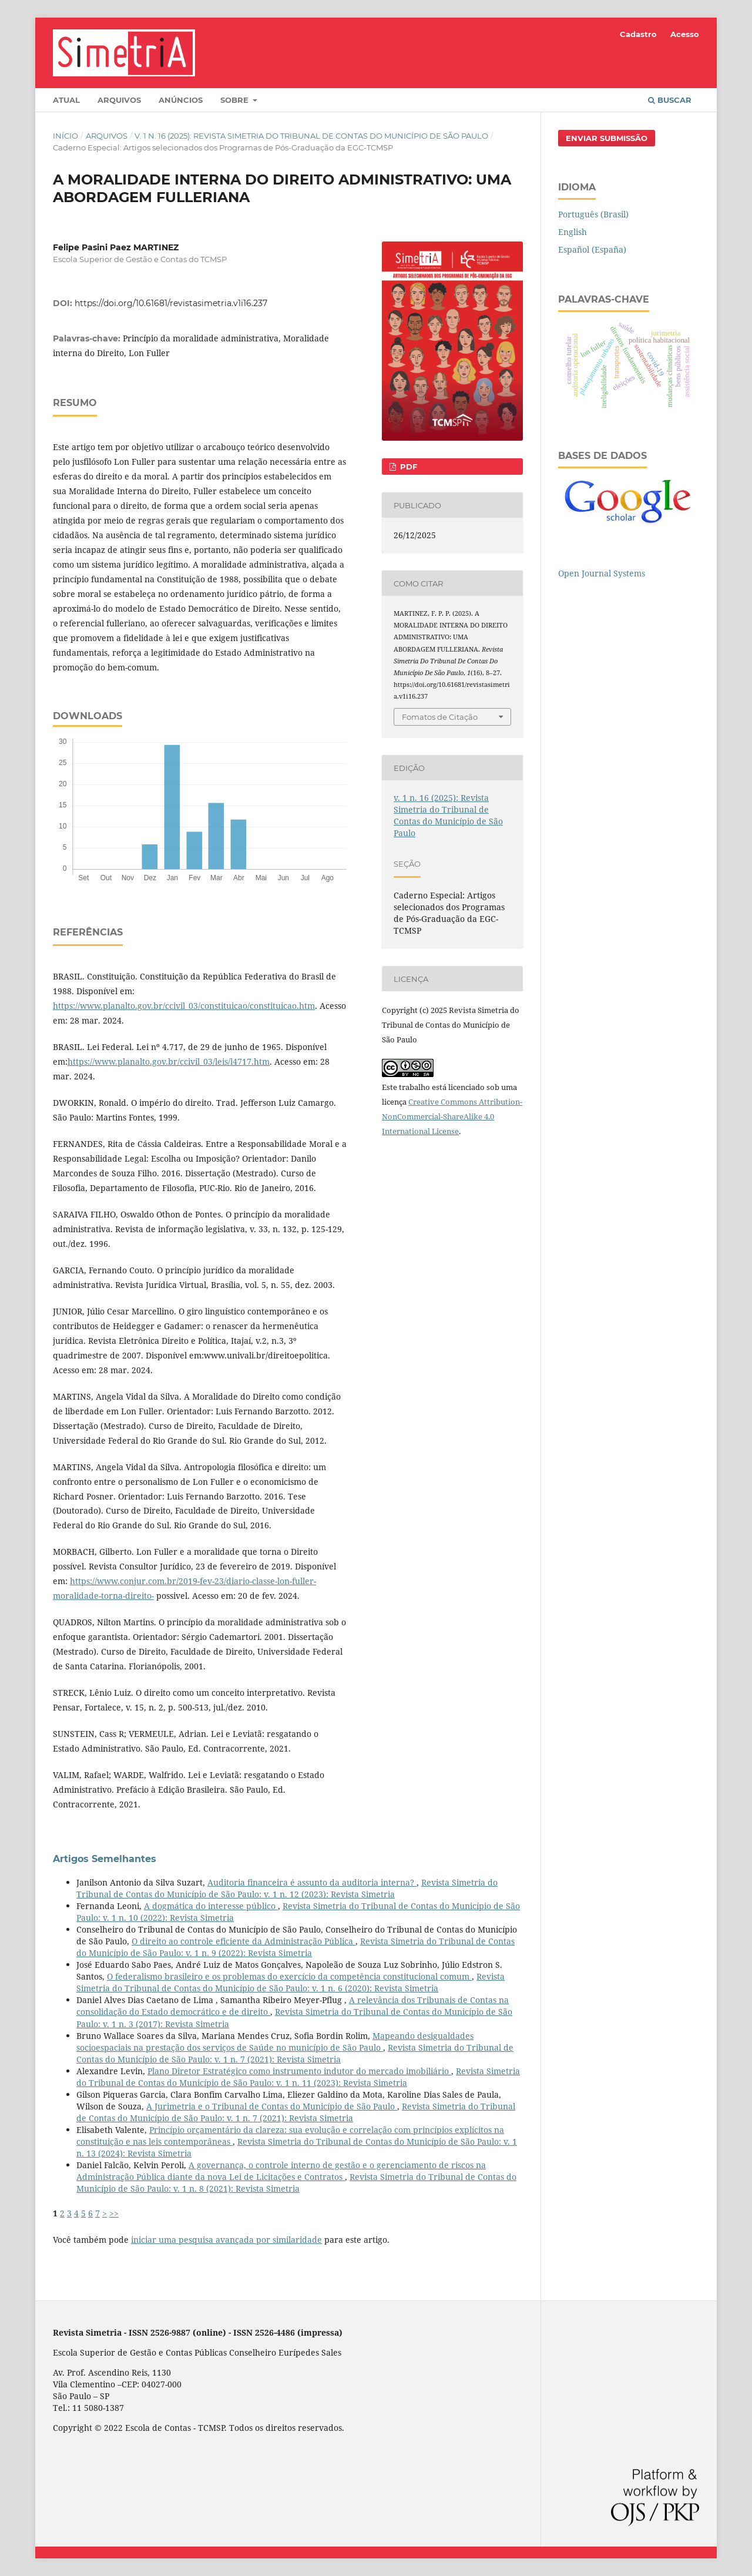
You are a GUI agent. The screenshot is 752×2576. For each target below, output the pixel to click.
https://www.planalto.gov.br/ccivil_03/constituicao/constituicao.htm (184, 1005)
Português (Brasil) (593, 214)
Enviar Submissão (606, 138)
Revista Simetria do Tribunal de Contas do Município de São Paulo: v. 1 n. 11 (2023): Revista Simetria (298, 2076)
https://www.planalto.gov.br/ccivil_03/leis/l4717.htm (169, 1061)
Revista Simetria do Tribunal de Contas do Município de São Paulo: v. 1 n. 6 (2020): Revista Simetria (290, 1982)
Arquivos (119, 100)
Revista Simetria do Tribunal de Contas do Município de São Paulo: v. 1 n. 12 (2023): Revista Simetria (287, 1888)
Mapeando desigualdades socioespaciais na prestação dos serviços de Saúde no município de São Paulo (275, 2041)
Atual (66, 100)
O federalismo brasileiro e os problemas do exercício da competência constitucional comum (289, 1976)
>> (114, 2213)
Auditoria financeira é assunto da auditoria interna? (312, 1882)
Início (65, 135)
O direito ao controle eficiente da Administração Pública (243, 1941)
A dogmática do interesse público (211, 1905)
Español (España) (592, 249)
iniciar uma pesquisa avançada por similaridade (226, 2239)
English (572, 231)
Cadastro (638, 34)
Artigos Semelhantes (104, 1858)
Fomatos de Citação (440, 717)
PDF (407, 466)
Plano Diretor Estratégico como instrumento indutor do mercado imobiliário (299, 2071)
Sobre (235, 100)
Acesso (684, 34)
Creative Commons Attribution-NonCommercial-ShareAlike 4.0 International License (452, 1116)
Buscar (669, 100)
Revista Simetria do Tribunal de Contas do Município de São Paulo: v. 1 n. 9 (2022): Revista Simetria (295, 1947)
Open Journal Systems (601, 573)
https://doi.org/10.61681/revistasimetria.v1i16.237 (171, 303)
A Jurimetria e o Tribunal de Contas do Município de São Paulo (271, 2106)
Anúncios (181, 100)
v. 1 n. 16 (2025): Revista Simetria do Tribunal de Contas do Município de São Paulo (311, 135)
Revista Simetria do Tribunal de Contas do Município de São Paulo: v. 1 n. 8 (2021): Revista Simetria (296, 2182)
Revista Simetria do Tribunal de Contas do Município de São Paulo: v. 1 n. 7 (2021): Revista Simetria (294, 2053)
